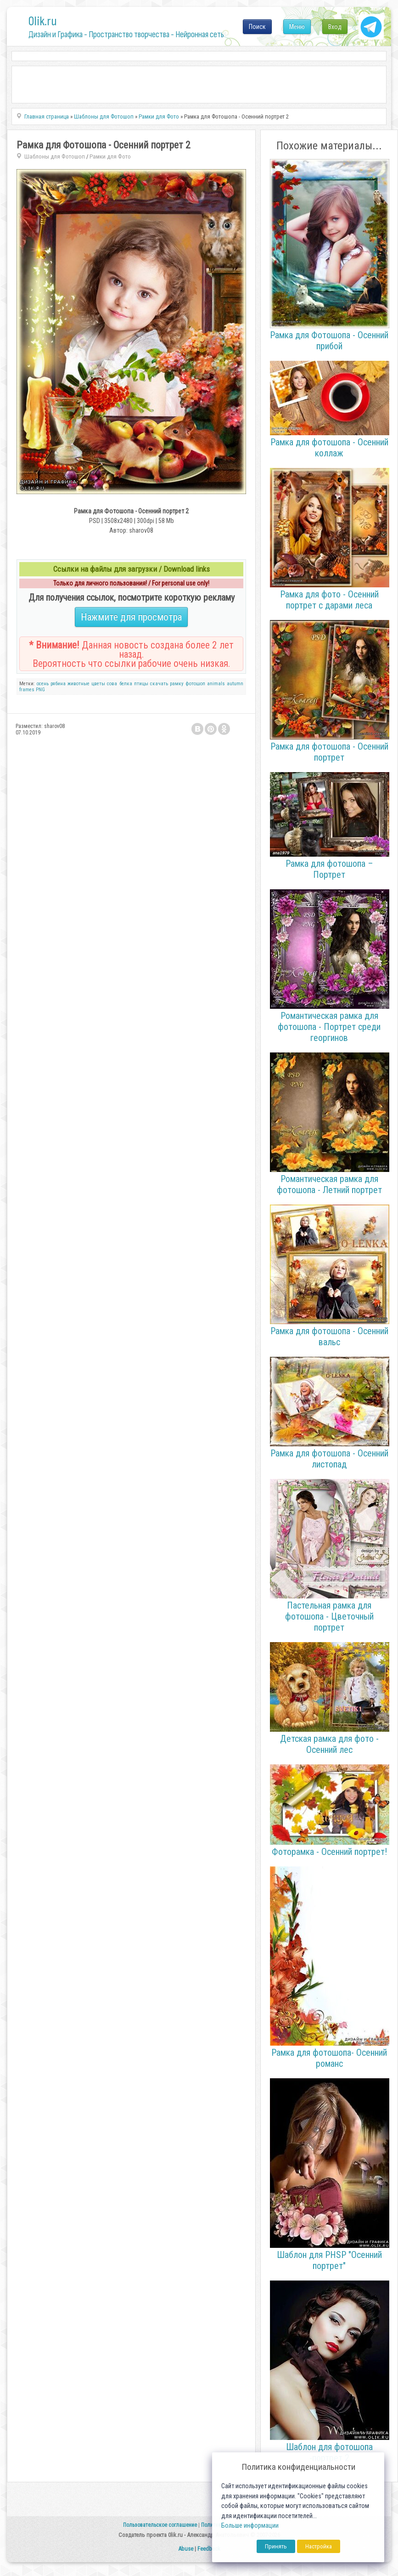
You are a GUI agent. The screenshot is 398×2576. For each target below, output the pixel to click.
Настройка (318, 2546)
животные (78, 684)
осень (43, 684)
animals (216, 684)
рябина (58, 684)
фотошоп (195, 684)
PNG (40, 690)
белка (125, 684)
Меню (297, 26)
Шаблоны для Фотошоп (54, 156)
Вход (335, 26)
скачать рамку (167, 684)
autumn (235, 684)
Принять (276, 2546)
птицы (141, 684)
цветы (98, 684)
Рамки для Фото (110, 156)
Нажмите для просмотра (131, 617)
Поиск (257, 26)
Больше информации (250, 2526)
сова (112, 684)
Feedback (208, 2548)
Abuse (185, 2548)
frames (26, 690)
